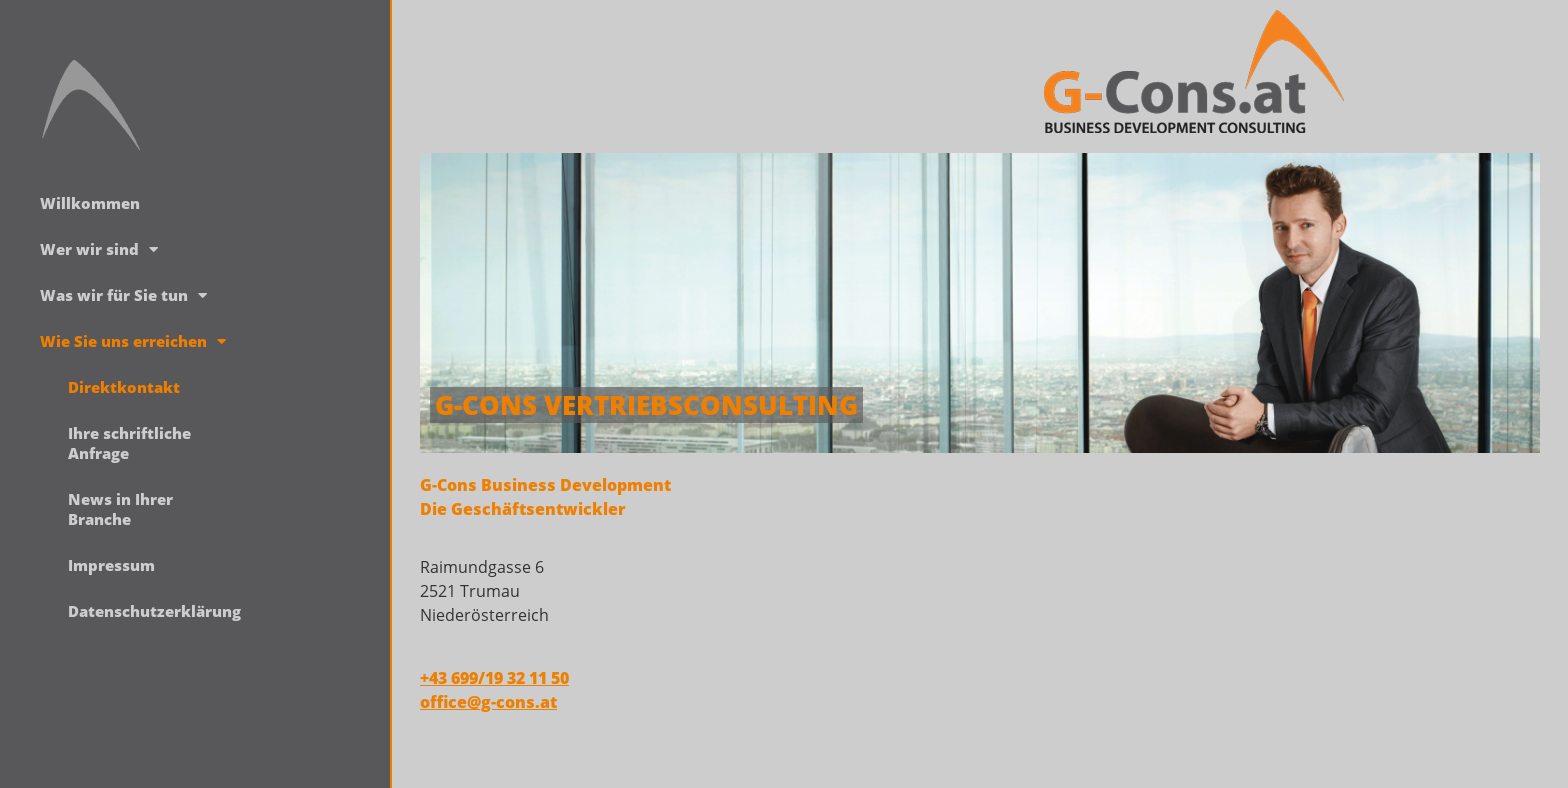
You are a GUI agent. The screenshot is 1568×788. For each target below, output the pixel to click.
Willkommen (90, 203)
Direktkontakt (124, 387)
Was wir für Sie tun (123, 295)
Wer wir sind (99, 249)
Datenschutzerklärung (144, 611)
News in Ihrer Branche (120, 509)
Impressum (111, 565)
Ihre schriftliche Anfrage (129, 443)
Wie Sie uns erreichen (133, 341)
